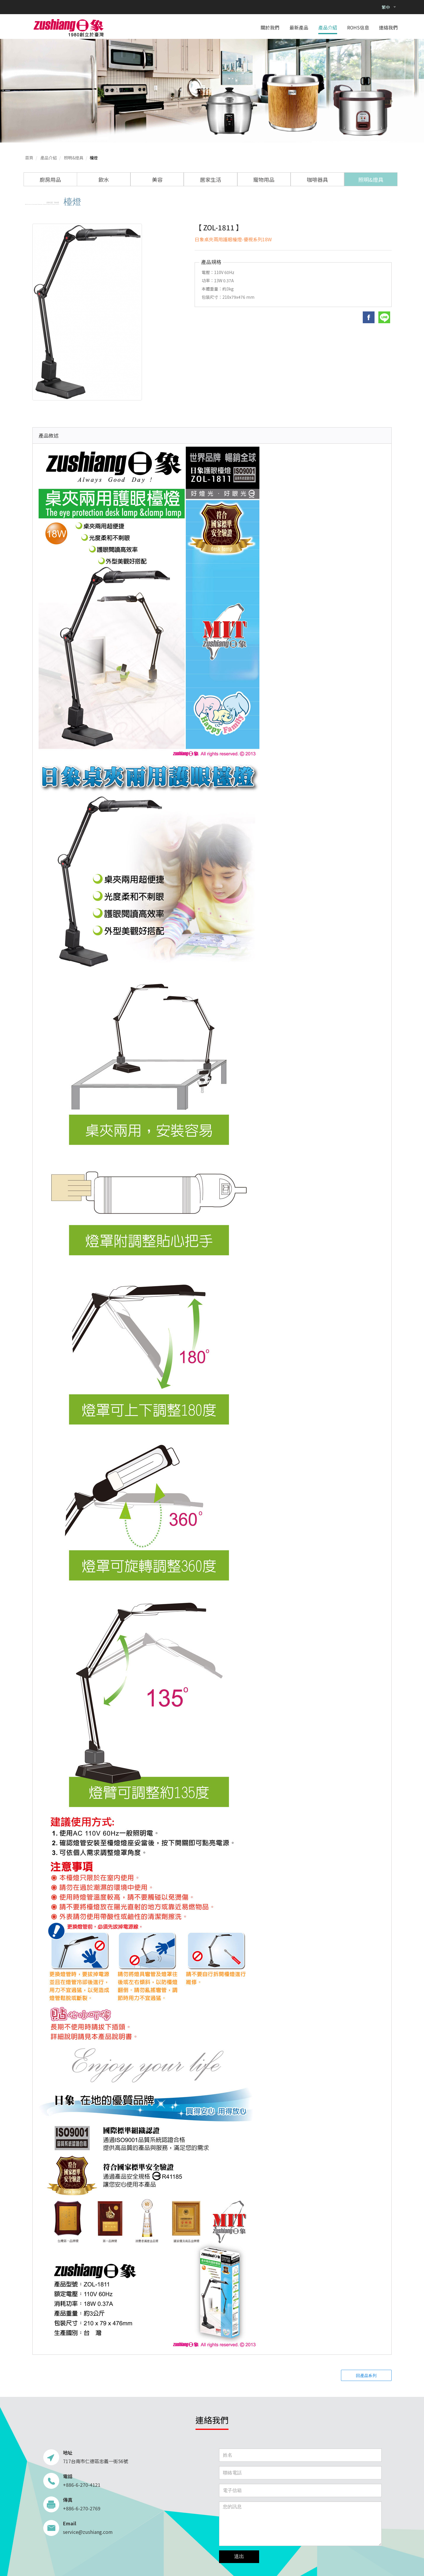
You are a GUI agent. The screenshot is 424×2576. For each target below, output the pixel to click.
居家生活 (210, 179)
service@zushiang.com (88, 2531)
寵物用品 (263, 179)
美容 (157, 179)
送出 (239, 2556)
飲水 (103, 179)
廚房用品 (50, 179)
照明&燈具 (73, 158)
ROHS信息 (358, 27)
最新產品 (298, 27)
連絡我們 (388, 27)
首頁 (29, 158)
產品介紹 (327, 27)
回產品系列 (366, 2375)
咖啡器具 (317, 179)
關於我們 (270, 27)
